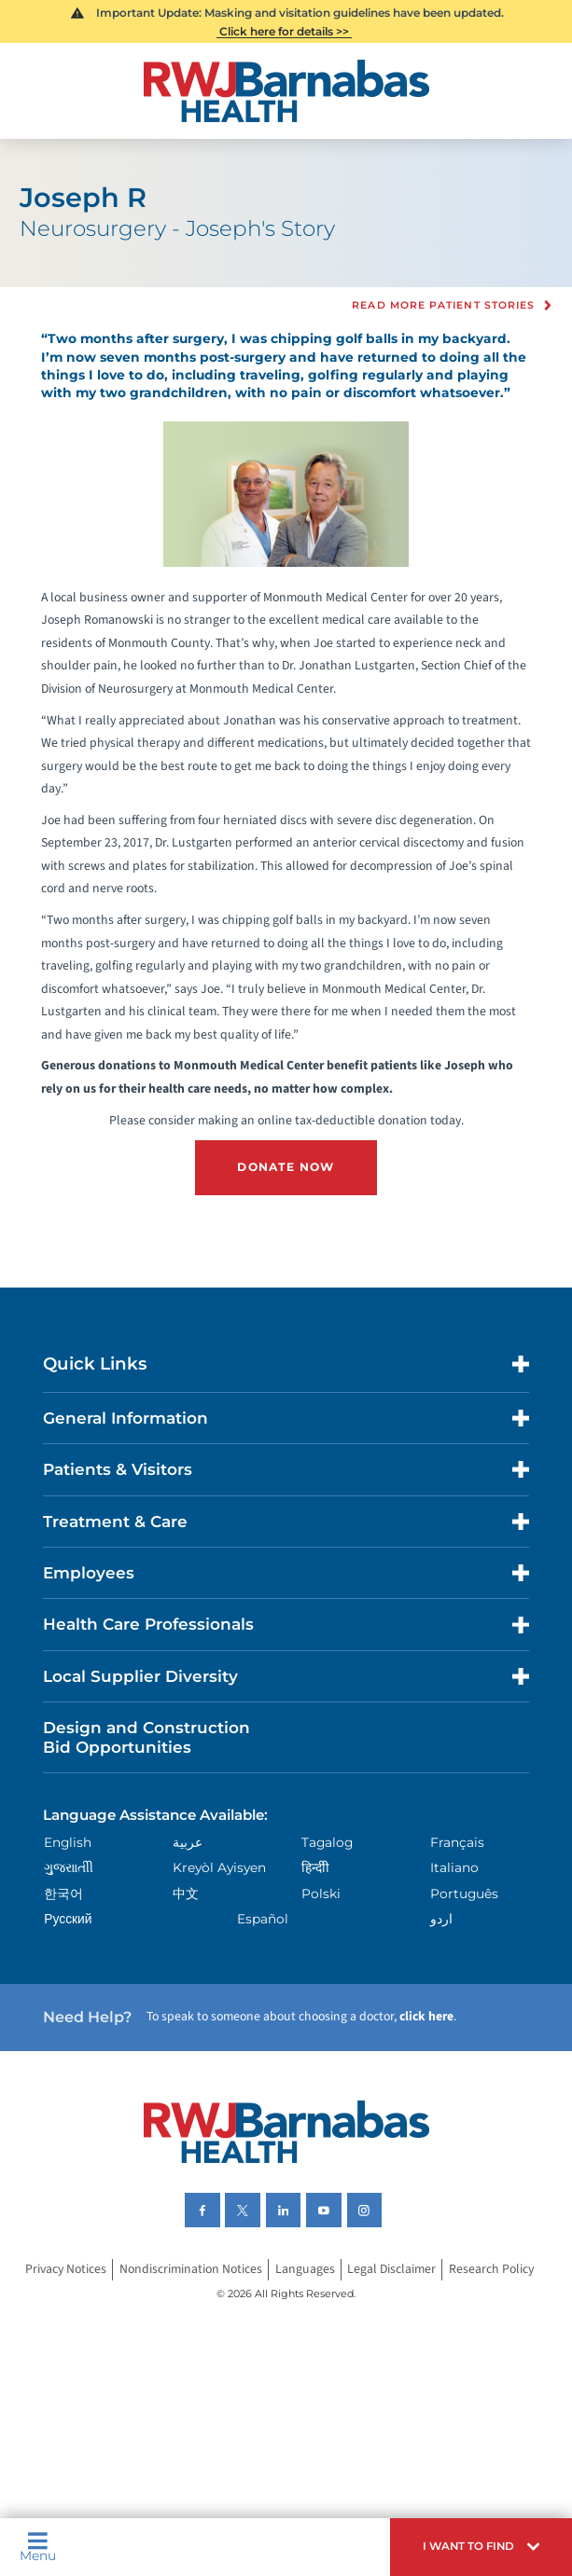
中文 (186, 1893)
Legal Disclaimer (391, 2270)
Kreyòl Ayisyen (219, 1867)
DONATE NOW (285, 1167)
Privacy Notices (65, 2270)
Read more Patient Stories (443, 305)
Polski (321, 1893)
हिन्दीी (315, 1867)
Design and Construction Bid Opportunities (146, 1737)
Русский (67, 1918)
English (67, 1842)
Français (457, 1842)
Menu (38, 2547)
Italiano (454, 1867)
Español (262, 1918)
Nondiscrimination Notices (190, 2270)
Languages (305, 2270)
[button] (481, 2547)
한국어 (63, 1893)
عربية (187, 1842)
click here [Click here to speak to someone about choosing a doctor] (426, 2016)
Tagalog (327, 1842)
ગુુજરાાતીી (68, 1867)
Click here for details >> (284, 31)
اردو (441, 1918)
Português (464, 1893)
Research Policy (491, 2270)
